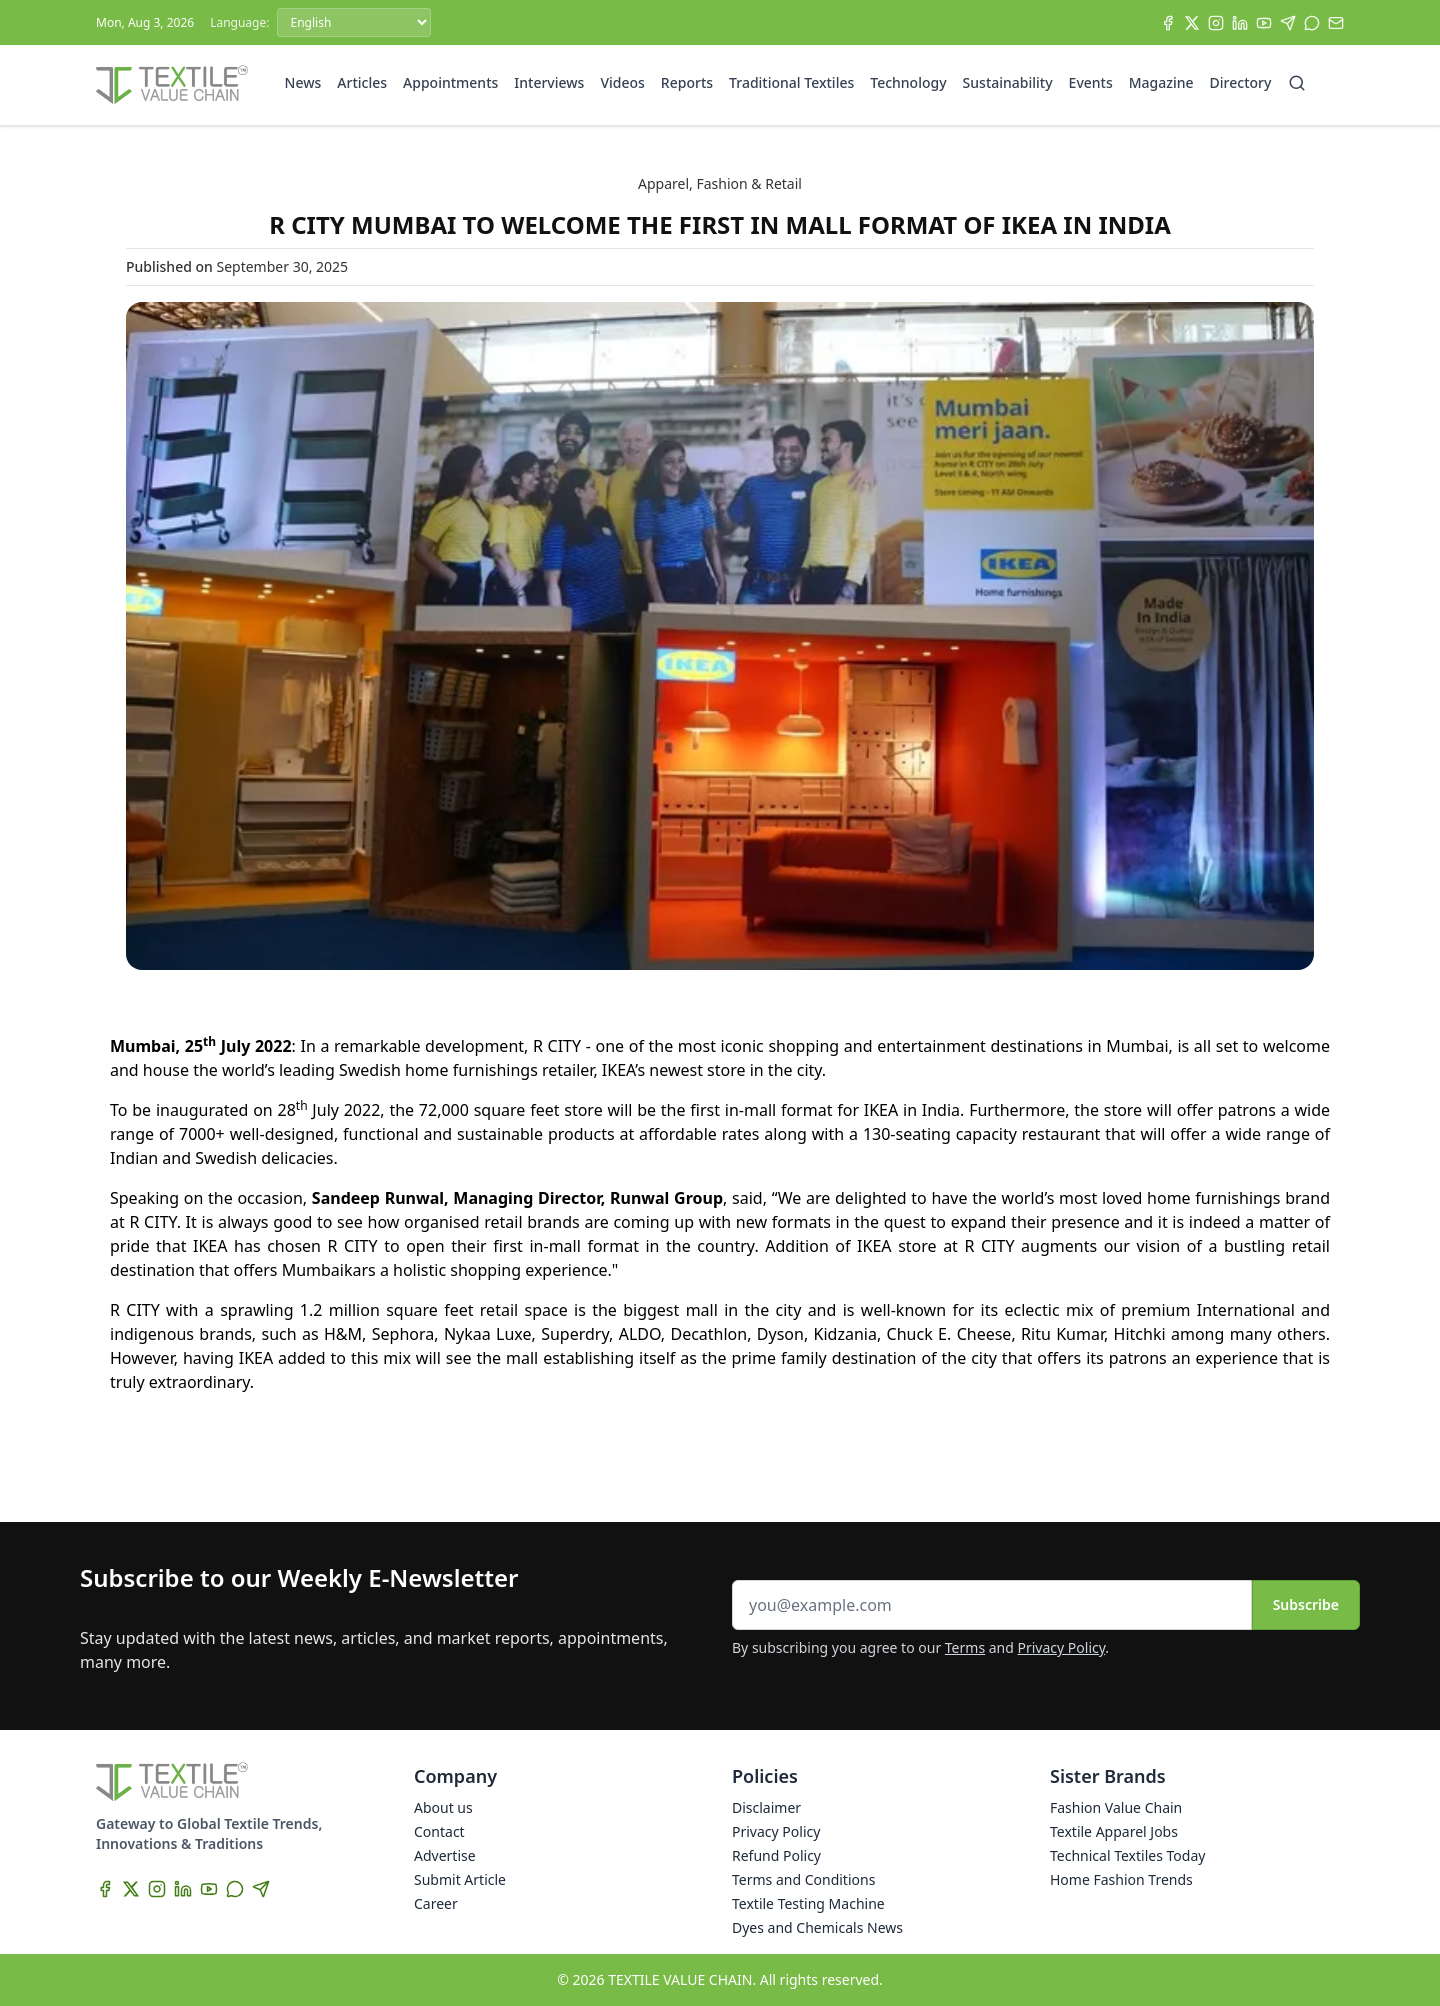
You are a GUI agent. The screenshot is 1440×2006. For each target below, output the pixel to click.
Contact (439, 1831)
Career (436, 1903)
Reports (687, 82)
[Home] (172, 85)
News (303, 82)
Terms (965, 1647)
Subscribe (1306, 1604)
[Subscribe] (1336, 23)
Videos (622, 82)
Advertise (445, 1855)
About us (443, 1807)
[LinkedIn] (1240, 23)
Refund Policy (776, 1855)
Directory (1241, 82)
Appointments (450, 82)
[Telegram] (1288, 23)
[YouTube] (1264, 23)
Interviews (549, 82)
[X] (1192, 23)
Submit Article (460, 1879)
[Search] (1297, 83)
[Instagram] (1216, 23)
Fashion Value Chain (1116, 1807)
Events (1091, 82)
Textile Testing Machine (808, 1903)
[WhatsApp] (1312, 23)
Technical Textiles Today (1127, 1855)
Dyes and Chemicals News (817, 1927)
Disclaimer (766, 1807)
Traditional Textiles (791, 82)
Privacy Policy (1062, 1647)
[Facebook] (1168, 23)
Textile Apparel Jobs (1114, 1831)
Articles (362, 82)
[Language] (354, 22)
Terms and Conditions (803, 1879)
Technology (908, 82)
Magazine (1161, 82)
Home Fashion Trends (1121, 1879)
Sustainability (1008, 82)
